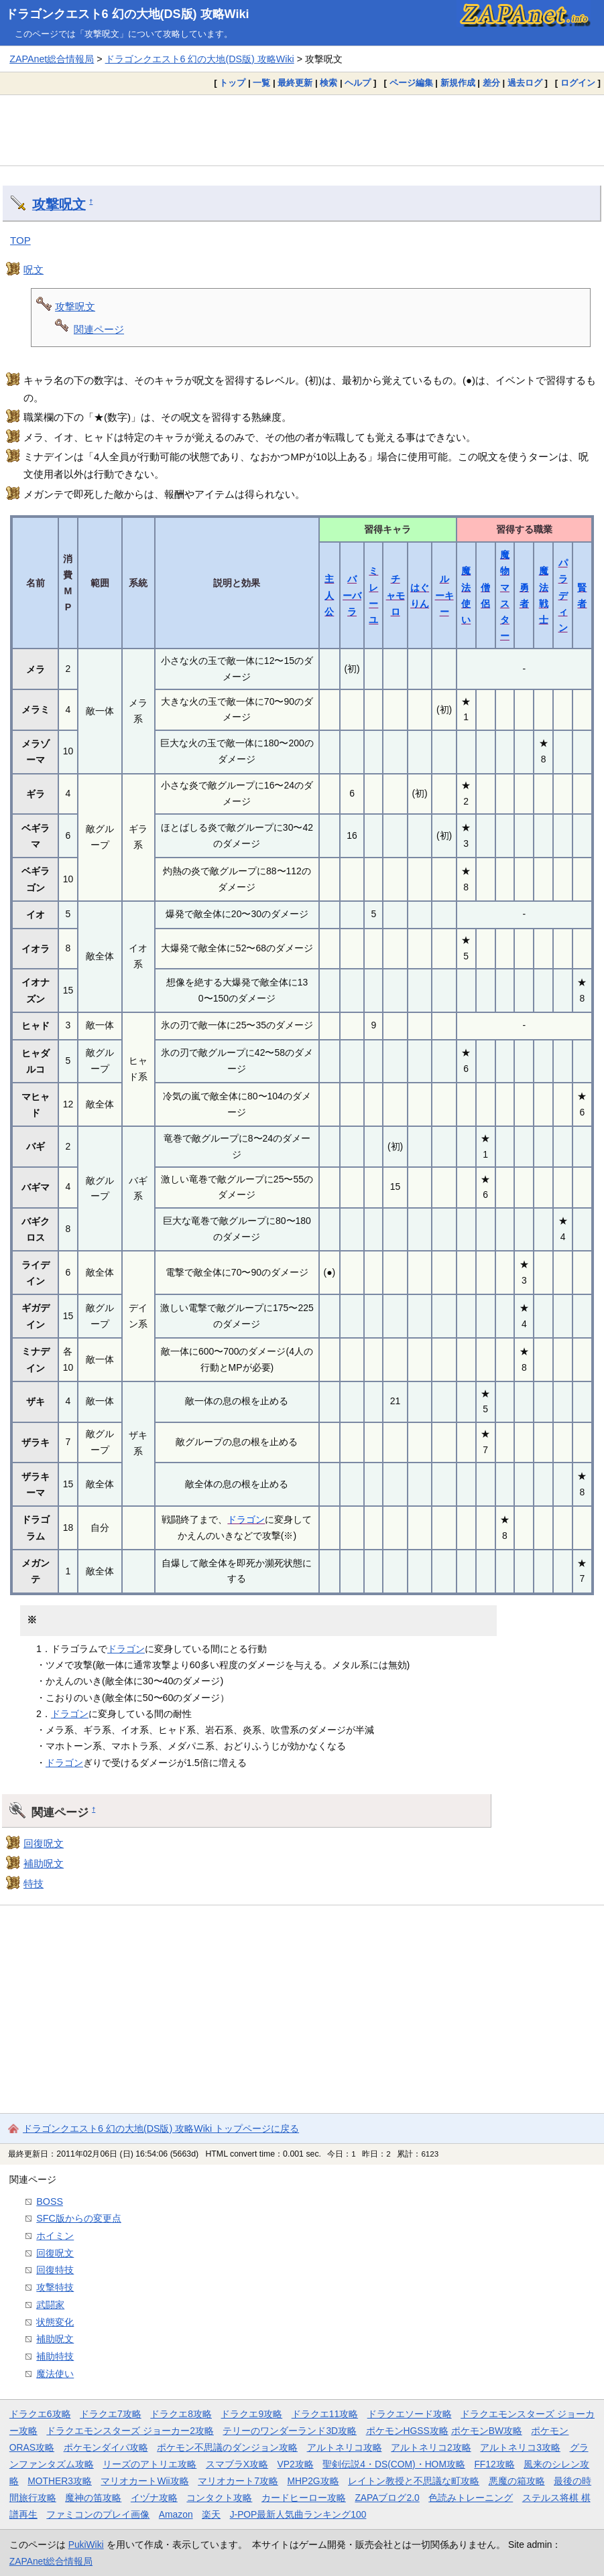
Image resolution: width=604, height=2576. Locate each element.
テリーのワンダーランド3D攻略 (290, 2430)
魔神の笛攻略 (93, 2497)
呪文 (33, 269)
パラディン (563, 595)
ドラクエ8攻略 (181, 2414)
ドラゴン (246, 1519)
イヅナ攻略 (154, 2497)
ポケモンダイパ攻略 (106, 2447)
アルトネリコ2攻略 (431, 2447)
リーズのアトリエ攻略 (149, 2464)
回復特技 (55, 2269)
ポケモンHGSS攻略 (407, 2430)
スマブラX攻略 (237, 2464)
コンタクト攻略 (219, 2497)
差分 (491, 83)
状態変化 (55, 2322)
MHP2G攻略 (313, 2481)
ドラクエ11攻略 (325, 2414)
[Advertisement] (302, 130)
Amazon (176, 2514)
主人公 (329, 595)
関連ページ (99, 329)
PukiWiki (86, 2544)
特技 (33, 1883)
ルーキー (444, 595)
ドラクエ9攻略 (251, 2414)
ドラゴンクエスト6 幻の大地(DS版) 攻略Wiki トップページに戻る (161, 2128)
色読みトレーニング (470, 2497)
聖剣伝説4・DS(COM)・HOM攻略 (393, 2464)
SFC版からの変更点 (78, 2218)
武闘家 (50, 2304)
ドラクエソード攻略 (409, 2414)
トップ (232, 83)
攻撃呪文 (59, 204)
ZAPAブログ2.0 (387, 2497)
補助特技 (55, 2356)
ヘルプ (358, 83)
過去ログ (524, 83)
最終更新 (295, 83)
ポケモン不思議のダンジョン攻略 (227, 2447)
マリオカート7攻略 (238, 2481)
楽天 (211, 2514)
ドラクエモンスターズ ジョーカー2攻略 (130, 2430)
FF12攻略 (494, 2464)
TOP (20, 240)
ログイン (577, 83)
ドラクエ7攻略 (110, 2414)
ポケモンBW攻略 (486, 2430)
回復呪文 (43, 1843)
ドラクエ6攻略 (40, 2414)
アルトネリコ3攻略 (520, 2447)
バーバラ (352, 595)
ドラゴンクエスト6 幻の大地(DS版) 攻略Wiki (127, 14)
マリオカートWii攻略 (144, 2481)
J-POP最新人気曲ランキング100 (298, 2514)
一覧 (261, 83)
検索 (328, 83)
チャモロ (395, 595)
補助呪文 (43, 1863)
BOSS (49, 2201)
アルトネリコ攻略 (344, 2447)
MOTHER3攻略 (59, 2481)
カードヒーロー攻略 (303, 2497)
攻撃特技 (55, 2287)
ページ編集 (411, 83)
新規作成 (457, 83)
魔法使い (55, 2373)
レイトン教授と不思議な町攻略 (413, 2481)
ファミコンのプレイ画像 (97, 2514)
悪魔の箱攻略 (517, 2481)
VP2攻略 (296, 2464)
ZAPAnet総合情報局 (51, 59)
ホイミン (55, 2235)
